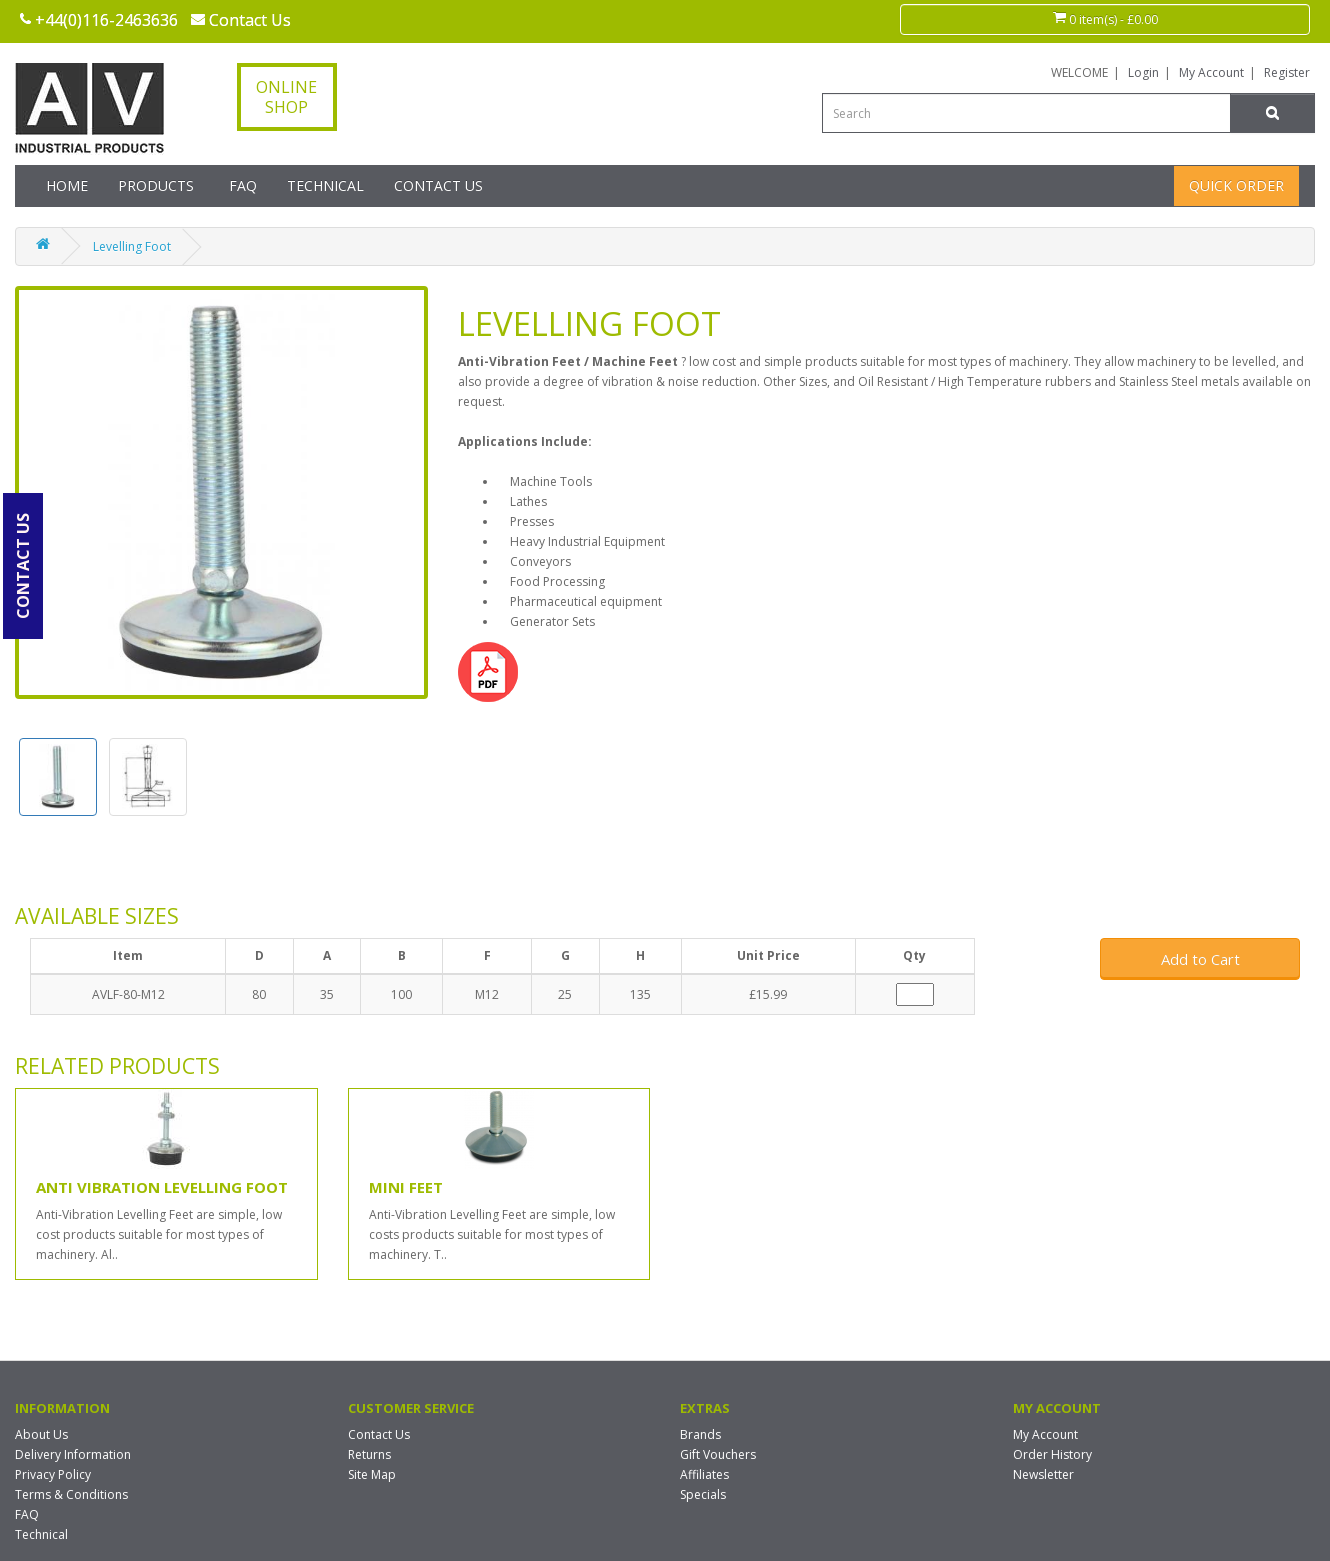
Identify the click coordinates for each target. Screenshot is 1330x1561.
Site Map (372, 1474)
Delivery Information (73, 1454)
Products (156, 185)
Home (67, 185)
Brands (700, 1434)
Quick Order (1236, 185)
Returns (369, 1454)
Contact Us (438, 185)
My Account (1211, 72)
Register (1287, 72)
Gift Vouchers (718, 1454)
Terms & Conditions (71, 1494)
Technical (325, 185)
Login (1143, 72)
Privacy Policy (53, 1474)
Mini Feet (406, 1187)
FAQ (243, 185)
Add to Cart (1200, 959)
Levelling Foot (132, 246)
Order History (1052, 1454)
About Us (41, 1434)
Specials (703, 1494)
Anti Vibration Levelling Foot (162, 1187)
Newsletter (1043, 1474)
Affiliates (704, 1474)
